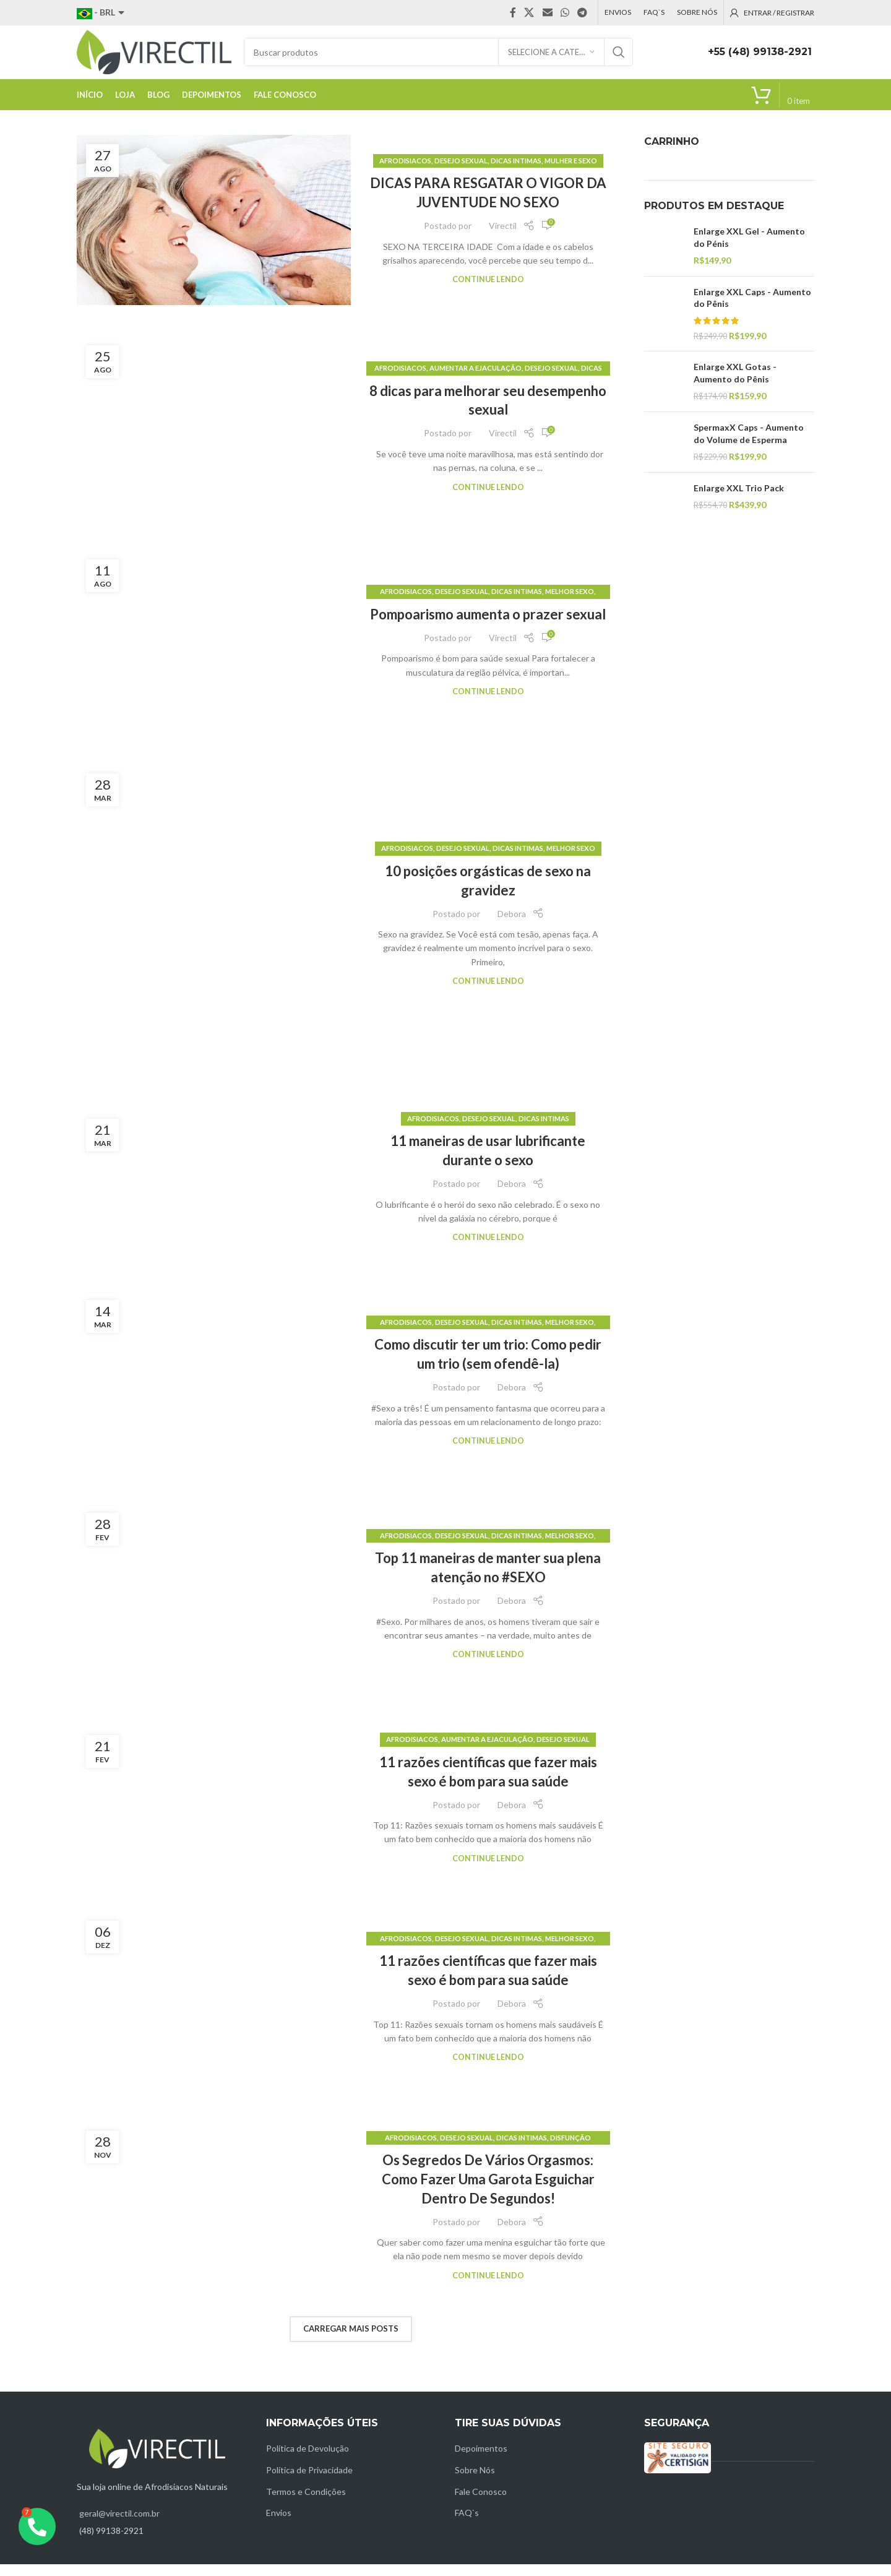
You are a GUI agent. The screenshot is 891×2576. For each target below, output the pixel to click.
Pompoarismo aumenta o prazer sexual (488, 626)
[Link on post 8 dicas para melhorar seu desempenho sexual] (214, 439)
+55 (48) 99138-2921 (760, 58)
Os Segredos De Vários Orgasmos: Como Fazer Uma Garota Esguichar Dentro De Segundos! (488, 2190)
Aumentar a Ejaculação (475, 380)
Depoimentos (481, 2460)
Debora (511, 925)
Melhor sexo (569, 603)
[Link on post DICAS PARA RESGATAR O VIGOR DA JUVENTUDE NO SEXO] (214, 232)
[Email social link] (547, 13)
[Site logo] (154, 57)
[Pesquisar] (438, 58)
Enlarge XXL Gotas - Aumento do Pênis (735, 384)
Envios (278, 2524)
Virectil (503, 237)
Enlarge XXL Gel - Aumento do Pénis (749, 249)
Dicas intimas (516, 172)
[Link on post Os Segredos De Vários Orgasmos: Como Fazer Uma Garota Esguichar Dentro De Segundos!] (214, 2218)
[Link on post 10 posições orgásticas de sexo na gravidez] (214, 926)
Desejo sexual (461, 172)
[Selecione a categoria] (551, 58)
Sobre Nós (475, 2481)
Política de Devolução (307, 2460)
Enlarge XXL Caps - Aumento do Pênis (752, 309)
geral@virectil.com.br (119, 2525)
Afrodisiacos (405, 172)
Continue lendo (488, 291)
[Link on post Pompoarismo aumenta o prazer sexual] (214, 653)
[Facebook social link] (513, 13)
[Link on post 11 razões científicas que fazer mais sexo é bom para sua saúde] (214, 1811)
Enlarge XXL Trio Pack (739, 499)
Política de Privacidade (309, 2481)
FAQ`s (467, 2524)
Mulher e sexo (570, 172)
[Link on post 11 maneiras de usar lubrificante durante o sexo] (214, 1190)
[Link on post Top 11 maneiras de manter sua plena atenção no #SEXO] (214, 1607)
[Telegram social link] (583, 13)
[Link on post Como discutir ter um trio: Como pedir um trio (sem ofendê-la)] (214, 1393)
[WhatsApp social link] (564, 13)
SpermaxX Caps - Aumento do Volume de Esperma (749, 445)
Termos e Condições (306, 2502)
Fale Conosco (481, 2502)
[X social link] (529, 13)
